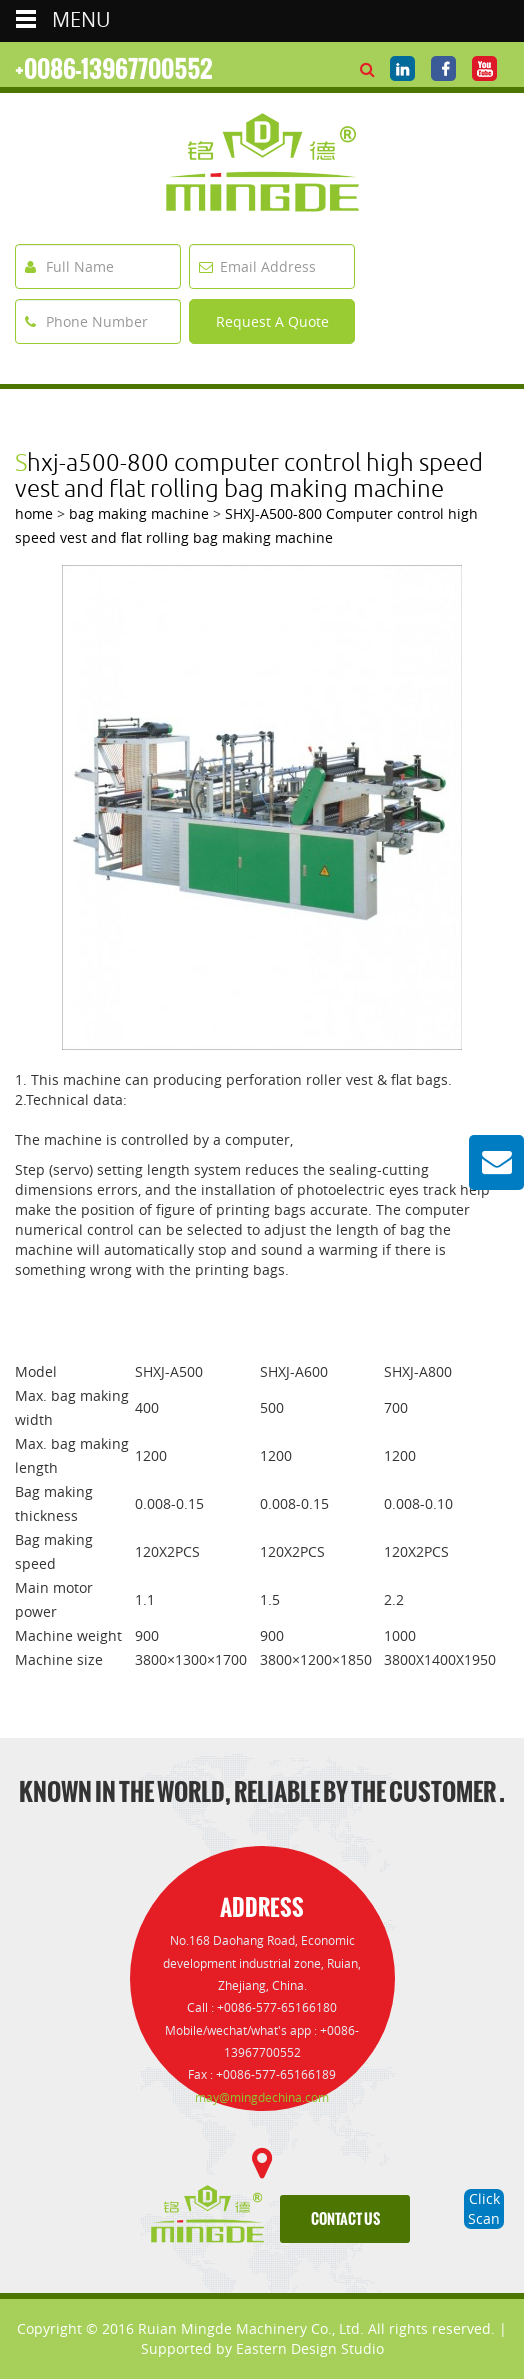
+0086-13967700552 (114, 69)
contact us (345, 2219)
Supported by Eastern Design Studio (262, 2348)
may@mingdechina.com (262, 2097)
